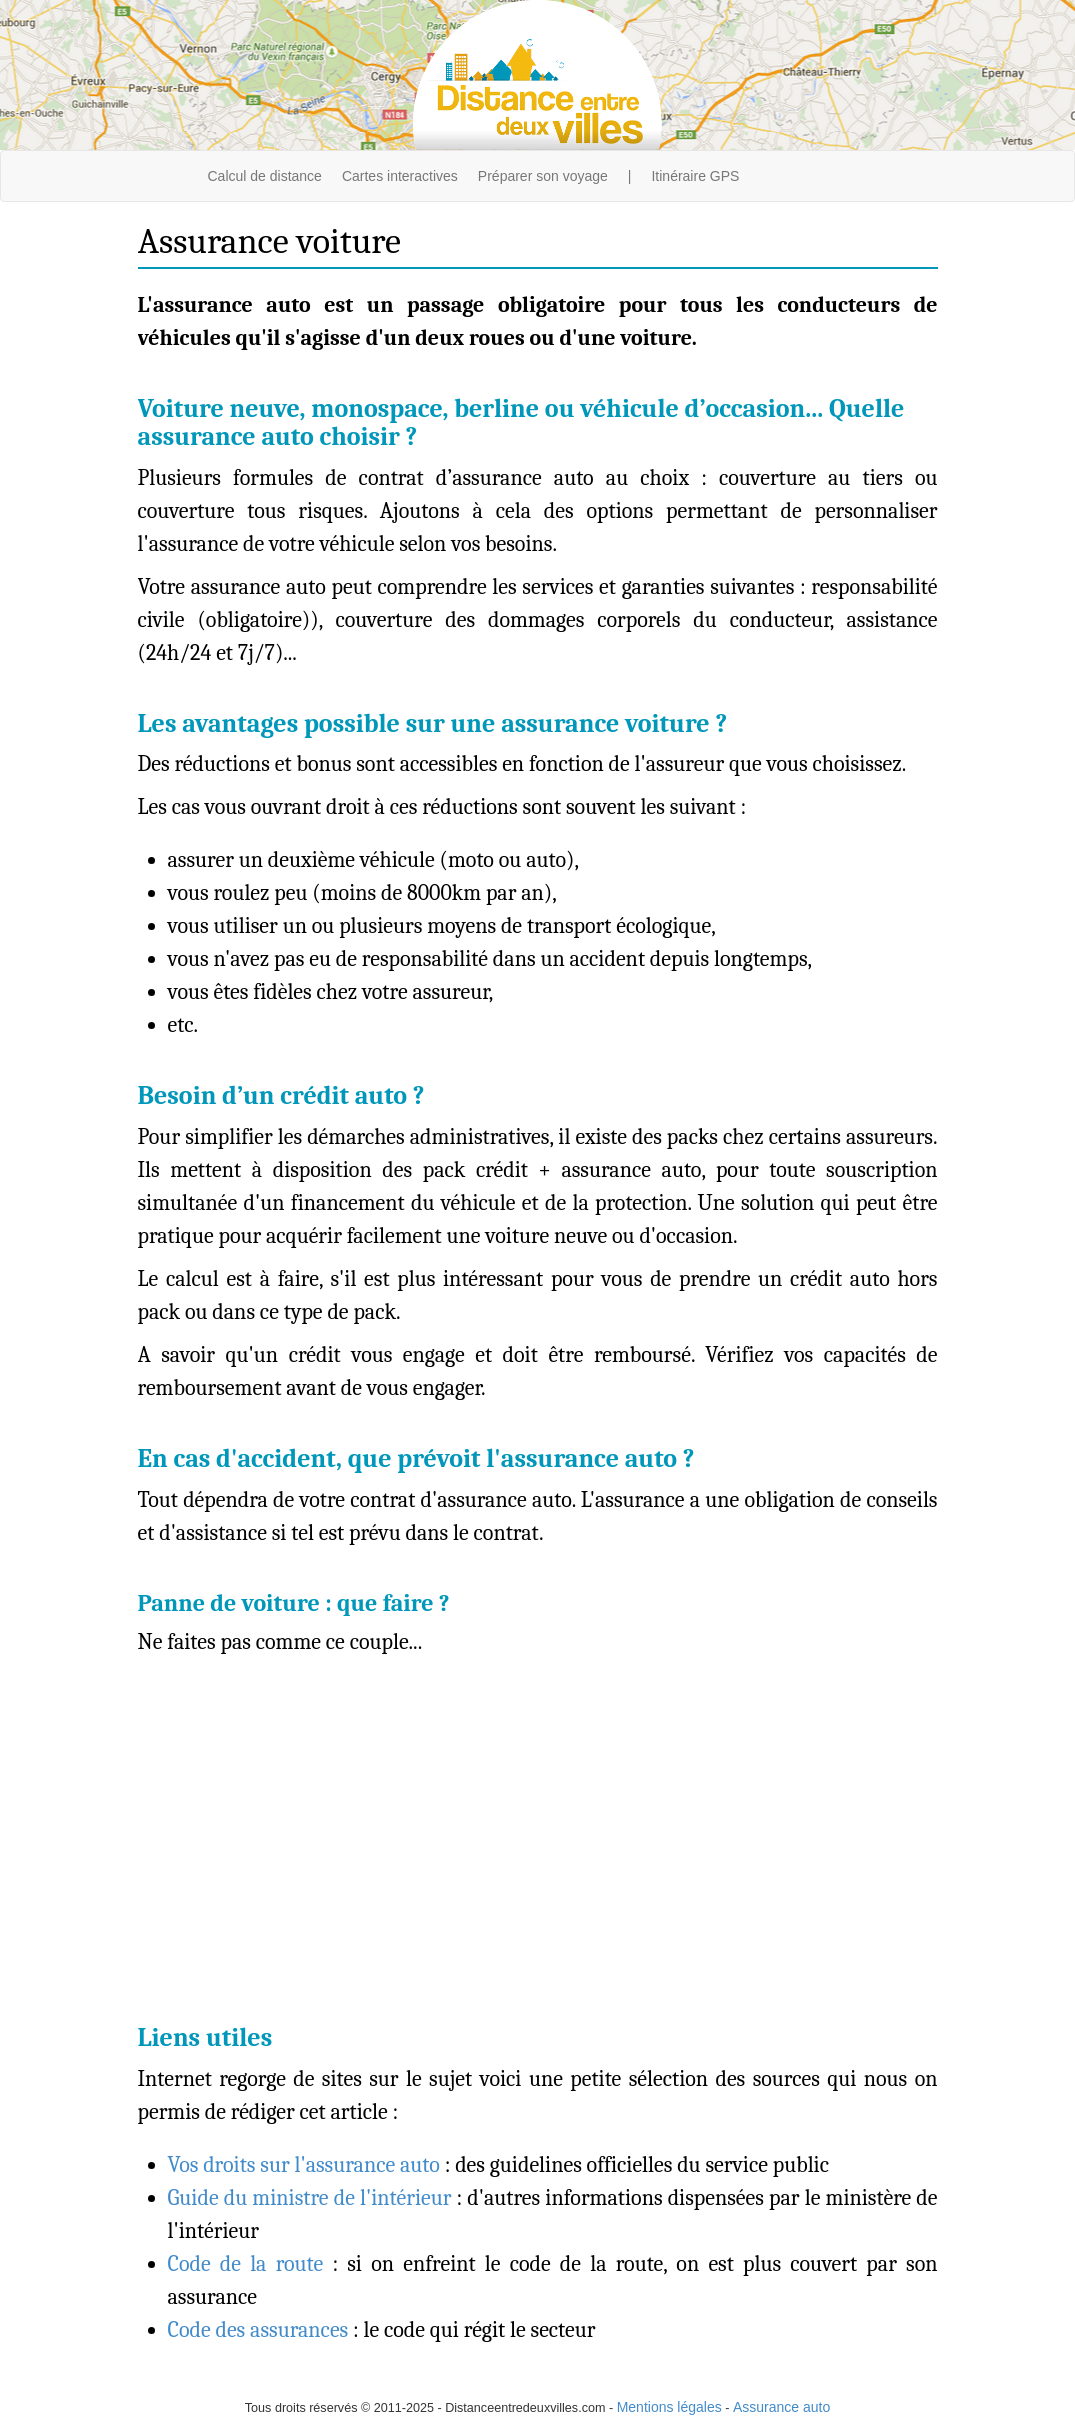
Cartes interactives (400, 176)
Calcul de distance (265, 176)
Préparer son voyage (543, 176)
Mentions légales (669, 2407)
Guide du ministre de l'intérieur (310, 2198)
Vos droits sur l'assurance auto (304, 2165)
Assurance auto (781, 2407)
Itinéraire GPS (695, 176)
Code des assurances (258, 2330)
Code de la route (246, 2264)
